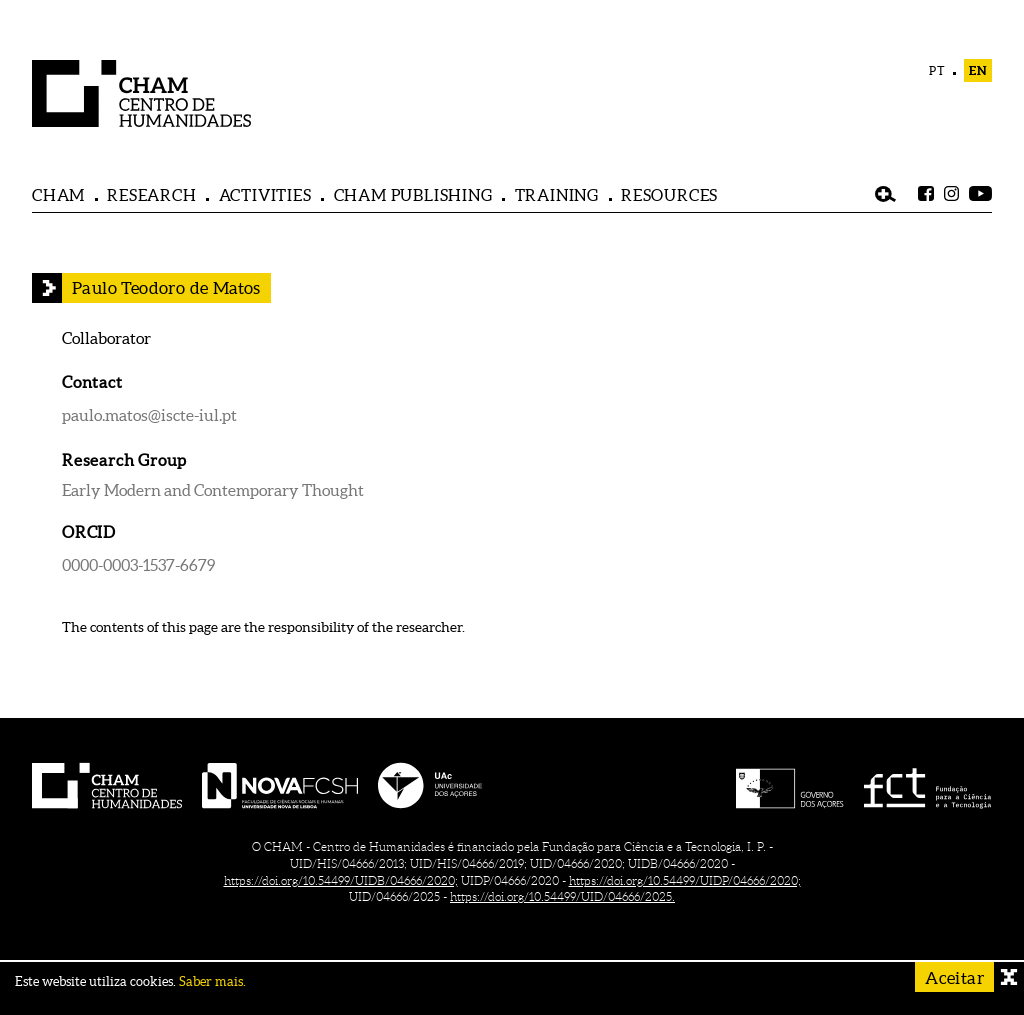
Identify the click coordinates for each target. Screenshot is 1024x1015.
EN (978, 70)
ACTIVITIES (265, 195)
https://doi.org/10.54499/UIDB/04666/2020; (341, 880)
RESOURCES (669, 195)
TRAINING (557, 195)
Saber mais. (212, 981)
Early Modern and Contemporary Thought (213, 490)
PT (937, 70)
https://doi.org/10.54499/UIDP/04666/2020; (685, 880)
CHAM (58, 195)
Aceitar (954, 977)
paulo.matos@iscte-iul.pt (149, 415)
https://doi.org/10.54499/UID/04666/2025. (562, 896)
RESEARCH (151, 195)
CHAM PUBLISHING (413, 195)
